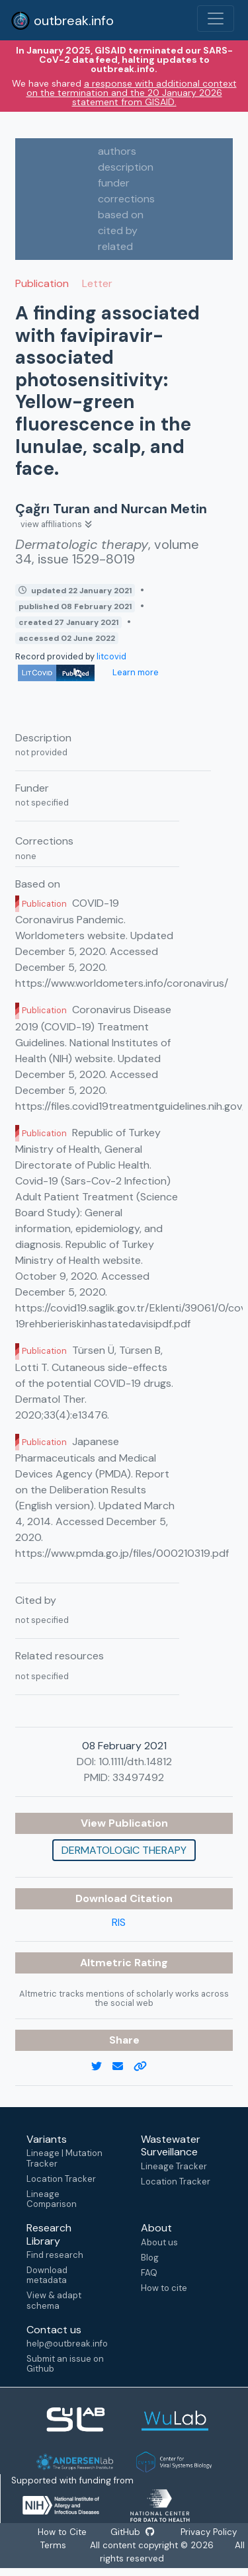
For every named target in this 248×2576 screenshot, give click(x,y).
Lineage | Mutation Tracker (64, 2158)
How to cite (164, 2288)
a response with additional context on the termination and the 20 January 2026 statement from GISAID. (131, 92)
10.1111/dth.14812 (135, 1761)
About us (159, 2242)
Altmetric (107, 1963)
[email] (123, 2067)
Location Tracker (61, 2179)
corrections (126, 199)
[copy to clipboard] (145, 2067)
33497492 (138, 1777)
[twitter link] (101, 2067)
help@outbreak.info (66, 2343)
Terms (53, 2545)
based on (121, 215)
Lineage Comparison (51, 2199)
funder (114, 183)
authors (117, 151)
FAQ (149, 2273)
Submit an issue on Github (65, 2364)
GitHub (132, 2532)
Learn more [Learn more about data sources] (134, 672)
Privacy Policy (208, 2532)
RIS (119, 1922)
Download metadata (46, 2275)
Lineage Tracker (174, 2166)
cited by (118, 230)
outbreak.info (62, 20)
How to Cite (63, 2532)
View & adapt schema (53, 2300)
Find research (54, 2255)
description (125, 167)
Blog (150, 2258)
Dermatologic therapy (124, 1850)
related (115, 246)
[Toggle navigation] (215, 18)
